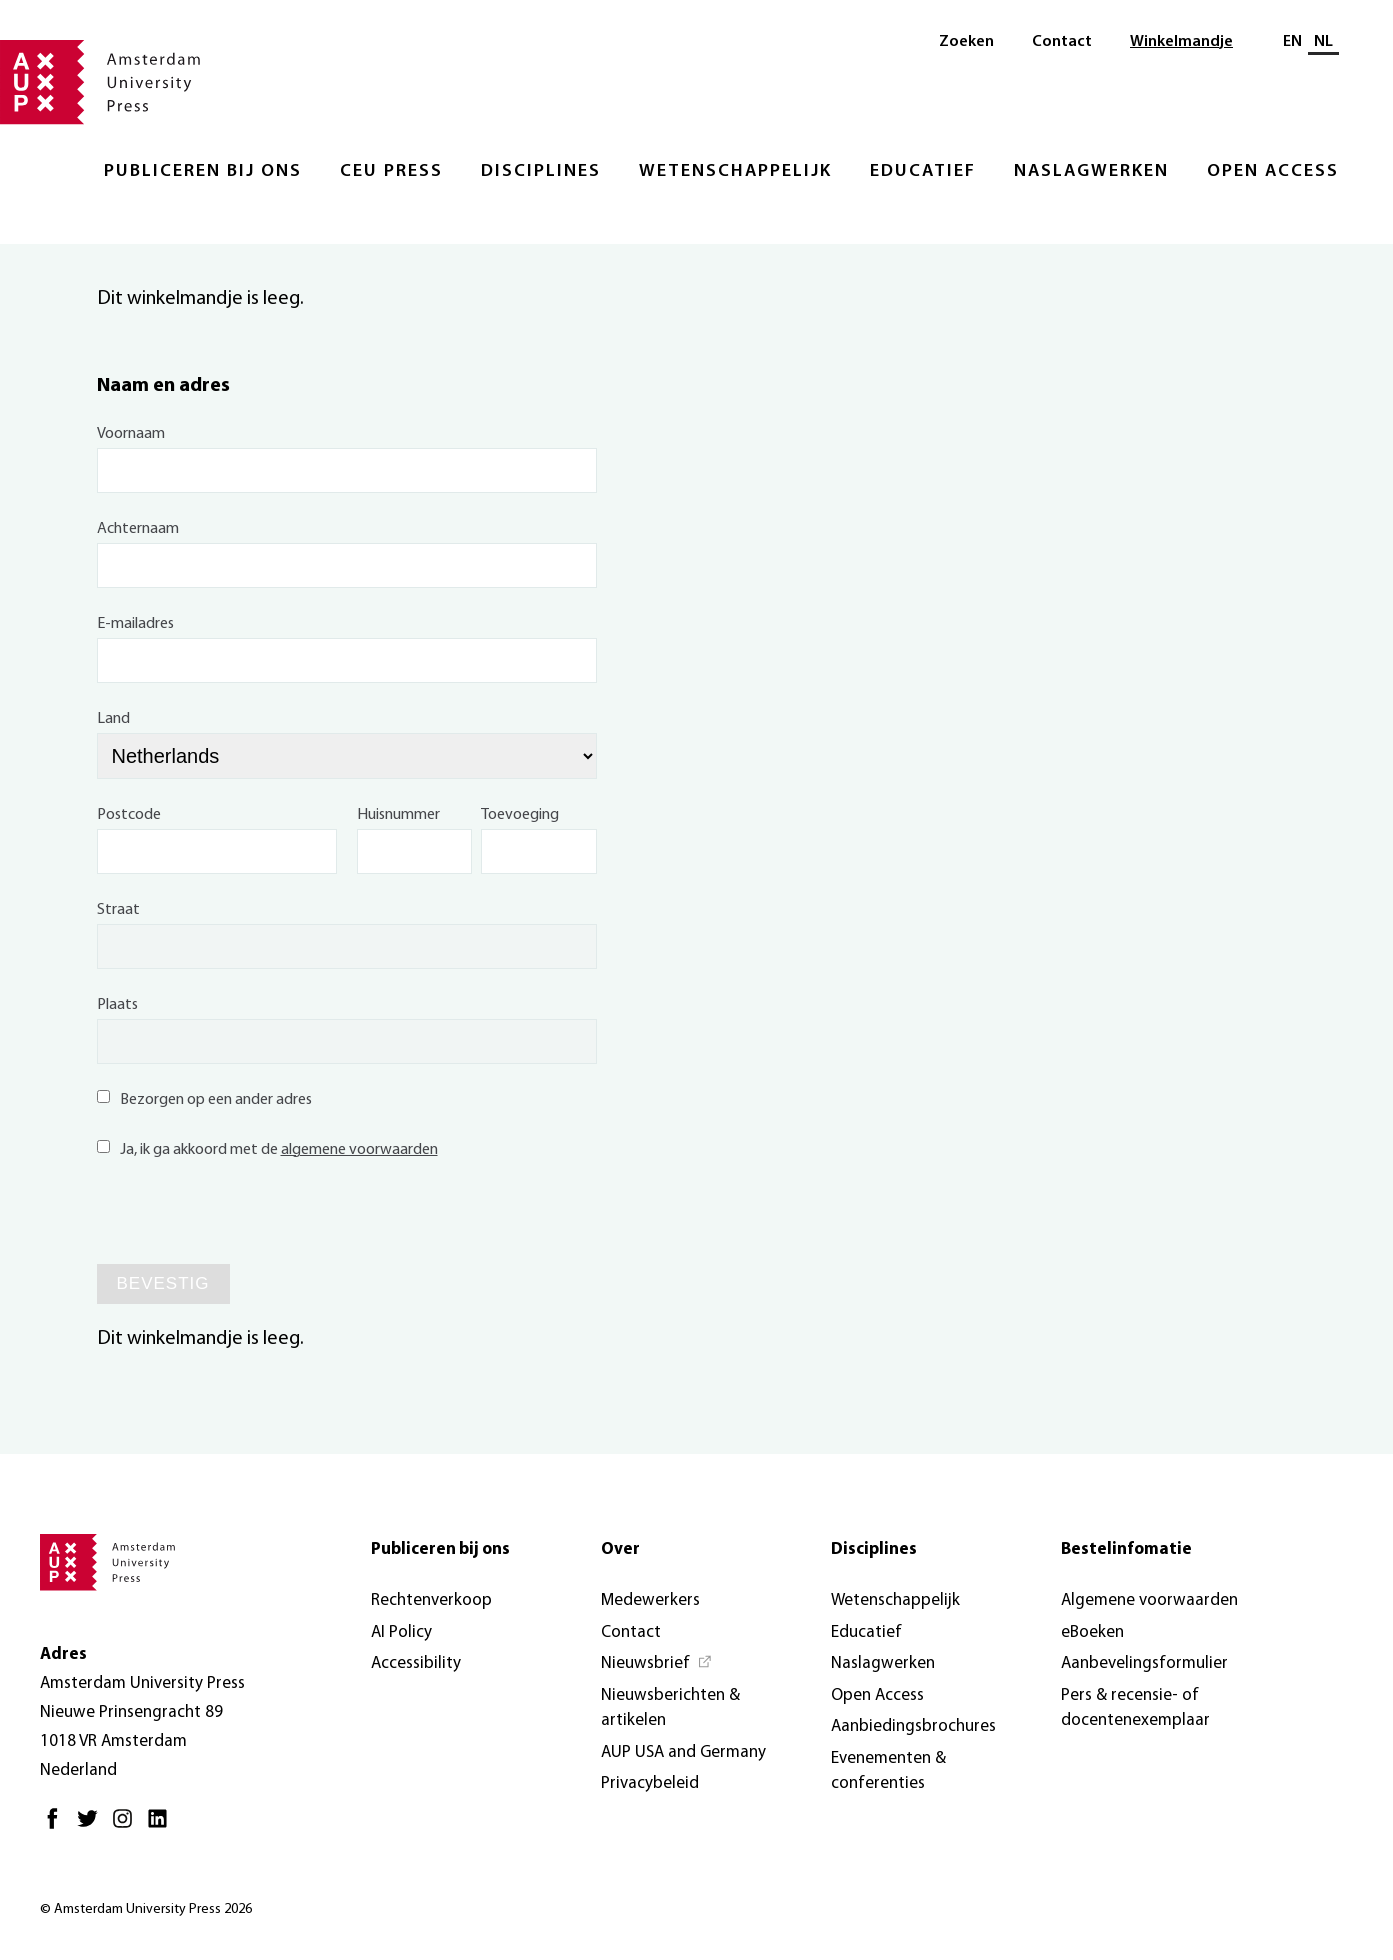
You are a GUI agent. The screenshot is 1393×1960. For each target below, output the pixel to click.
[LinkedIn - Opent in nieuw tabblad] (162, 1826)
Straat (118, 910)
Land (113, 719)
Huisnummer (398, 815)
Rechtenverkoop (431, 1600)
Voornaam (131, 434)
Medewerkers (650, 1600)
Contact (1062, 42)
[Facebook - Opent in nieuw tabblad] (57, 1826)
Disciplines (541, 171)
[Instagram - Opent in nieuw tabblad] (127, 1826)
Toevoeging (520, 815)
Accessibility (416, 1663)
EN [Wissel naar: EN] (1292, 42)
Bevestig (163, 1283)
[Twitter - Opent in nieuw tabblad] (92, 1826)
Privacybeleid (650, 1783)
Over (620, 1549)
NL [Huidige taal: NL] (1323, 42)
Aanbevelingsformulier (1144, 1663)
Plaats (117, 1005)
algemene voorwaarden (359, 1150)
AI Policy (401, 1632)
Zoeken (966, 42)
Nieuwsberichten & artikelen (670, 1708)
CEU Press (391, 171)
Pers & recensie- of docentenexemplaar (1135, 1708)
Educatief (923, 171)
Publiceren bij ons (203, 171)
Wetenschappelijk (735, 171)
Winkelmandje (1181, 42)
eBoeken (1092, 1632)
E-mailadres (135, 624)
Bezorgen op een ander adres (204, 1100)
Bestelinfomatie (1126, 1549)
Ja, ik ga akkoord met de (267, 1150)
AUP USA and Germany (683, 1752)
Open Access (1273, 171)
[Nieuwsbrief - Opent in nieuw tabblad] (657, 1664)
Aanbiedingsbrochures (913, 1726)
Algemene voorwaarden (1149, 1600)
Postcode (129, 815)
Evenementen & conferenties (888, 1771)
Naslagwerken (1091, 171)
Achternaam (138, 529)
